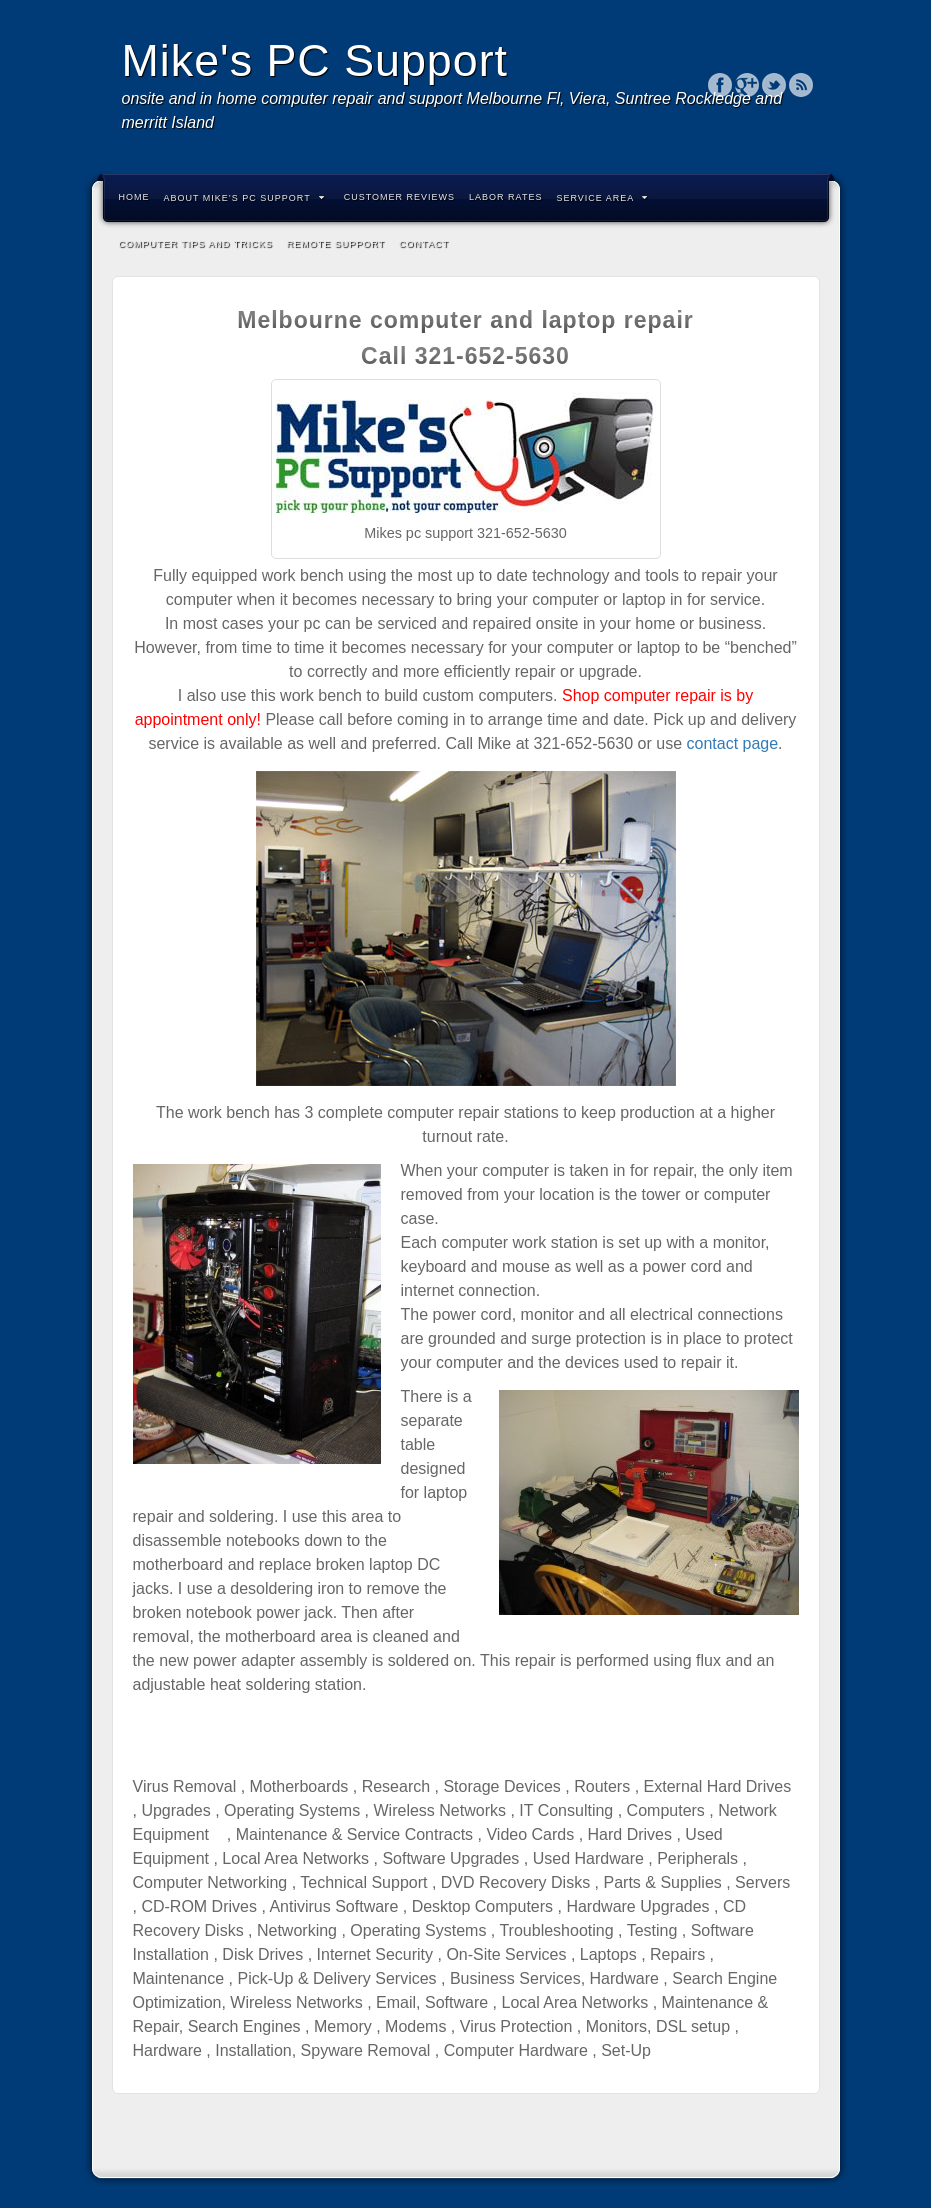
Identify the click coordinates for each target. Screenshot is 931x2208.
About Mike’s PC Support (244, 198)
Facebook (720, 85)
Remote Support (336, 244)
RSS (801, 85)
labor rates (505, 197)
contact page (732, 743)
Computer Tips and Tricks (196, 244)
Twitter (774, 85)
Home (134, 197)
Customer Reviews (399, 197)
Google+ (747, 85)
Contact (424, 244)
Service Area (602, 198)
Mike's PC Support (315, 60)
